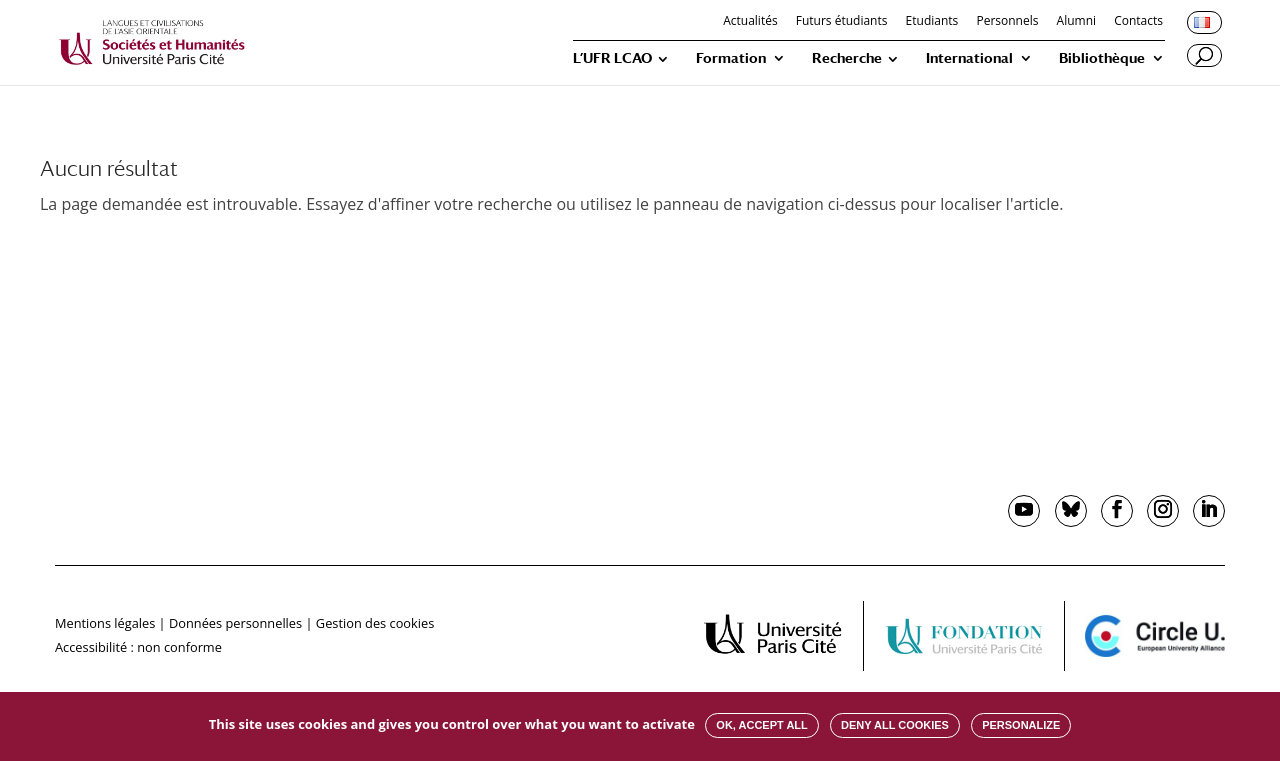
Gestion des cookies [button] (375, 623)
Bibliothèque (1102, 58)
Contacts (1138, 22)
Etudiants (932, 22)
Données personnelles (235, 623)
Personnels (1007, 22)
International (969, 58)
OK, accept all (761, 725)
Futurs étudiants (842, 22)
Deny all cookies (895, 725)
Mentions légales (105, 623)
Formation (731, 58)
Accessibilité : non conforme (138, 647)
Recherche (847, 58)
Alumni (1076, 22)
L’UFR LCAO (612, 58)
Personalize (1021, 725)
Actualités (750, 22)
